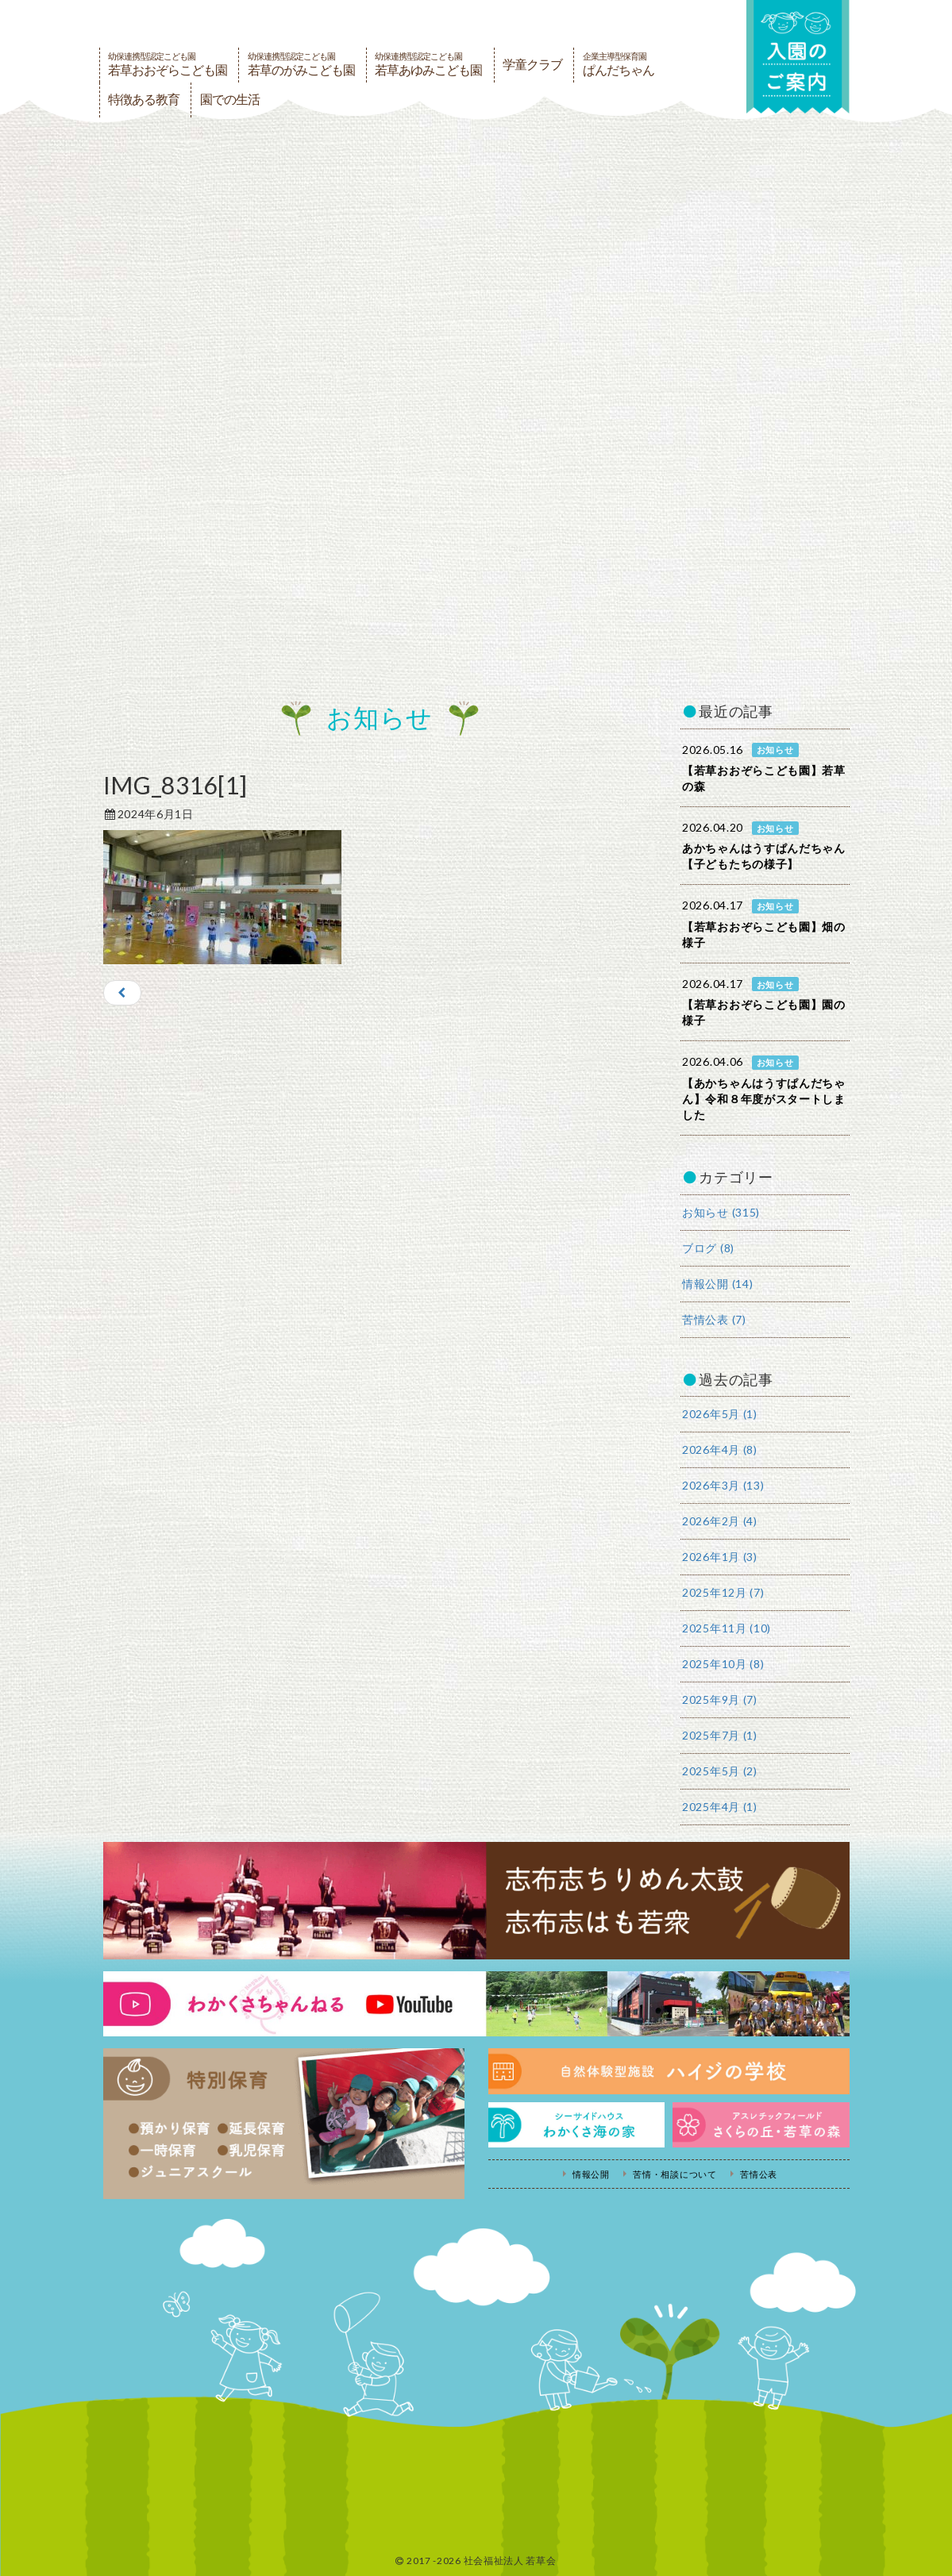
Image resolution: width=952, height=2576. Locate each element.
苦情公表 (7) (714, 1319)
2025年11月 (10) (726, 1628)
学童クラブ (532, 64)
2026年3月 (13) (723, 1485)
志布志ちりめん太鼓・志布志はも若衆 (476, 1900)
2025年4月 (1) (719, 1806)
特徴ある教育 (143, 99)
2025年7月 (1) (719, 1735)
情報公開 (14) (717, 1283)
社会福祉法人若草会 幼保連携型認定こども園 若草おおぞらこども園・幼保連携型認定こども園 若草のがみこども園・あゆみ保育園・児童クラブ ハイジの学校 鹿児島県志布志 (313, 22)
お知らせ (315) (721, 1212)
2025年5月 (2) (719, 1771)
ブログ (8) (708, 1248)
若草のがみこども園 (301, 64)
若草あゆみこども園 (428, 64)
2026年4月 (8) (719, 1449)
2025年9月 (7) (719, 1699)
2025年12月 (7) (723, 1592)
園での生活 (230, 99)
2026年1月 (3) (719, 1556)
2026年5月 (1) (719, 1414)
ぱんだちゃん (618, 64)
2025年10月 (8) (723, 1664)
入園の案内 (798, 56)
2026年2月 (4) (719, 1521)
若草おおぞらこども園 (167, 64)
